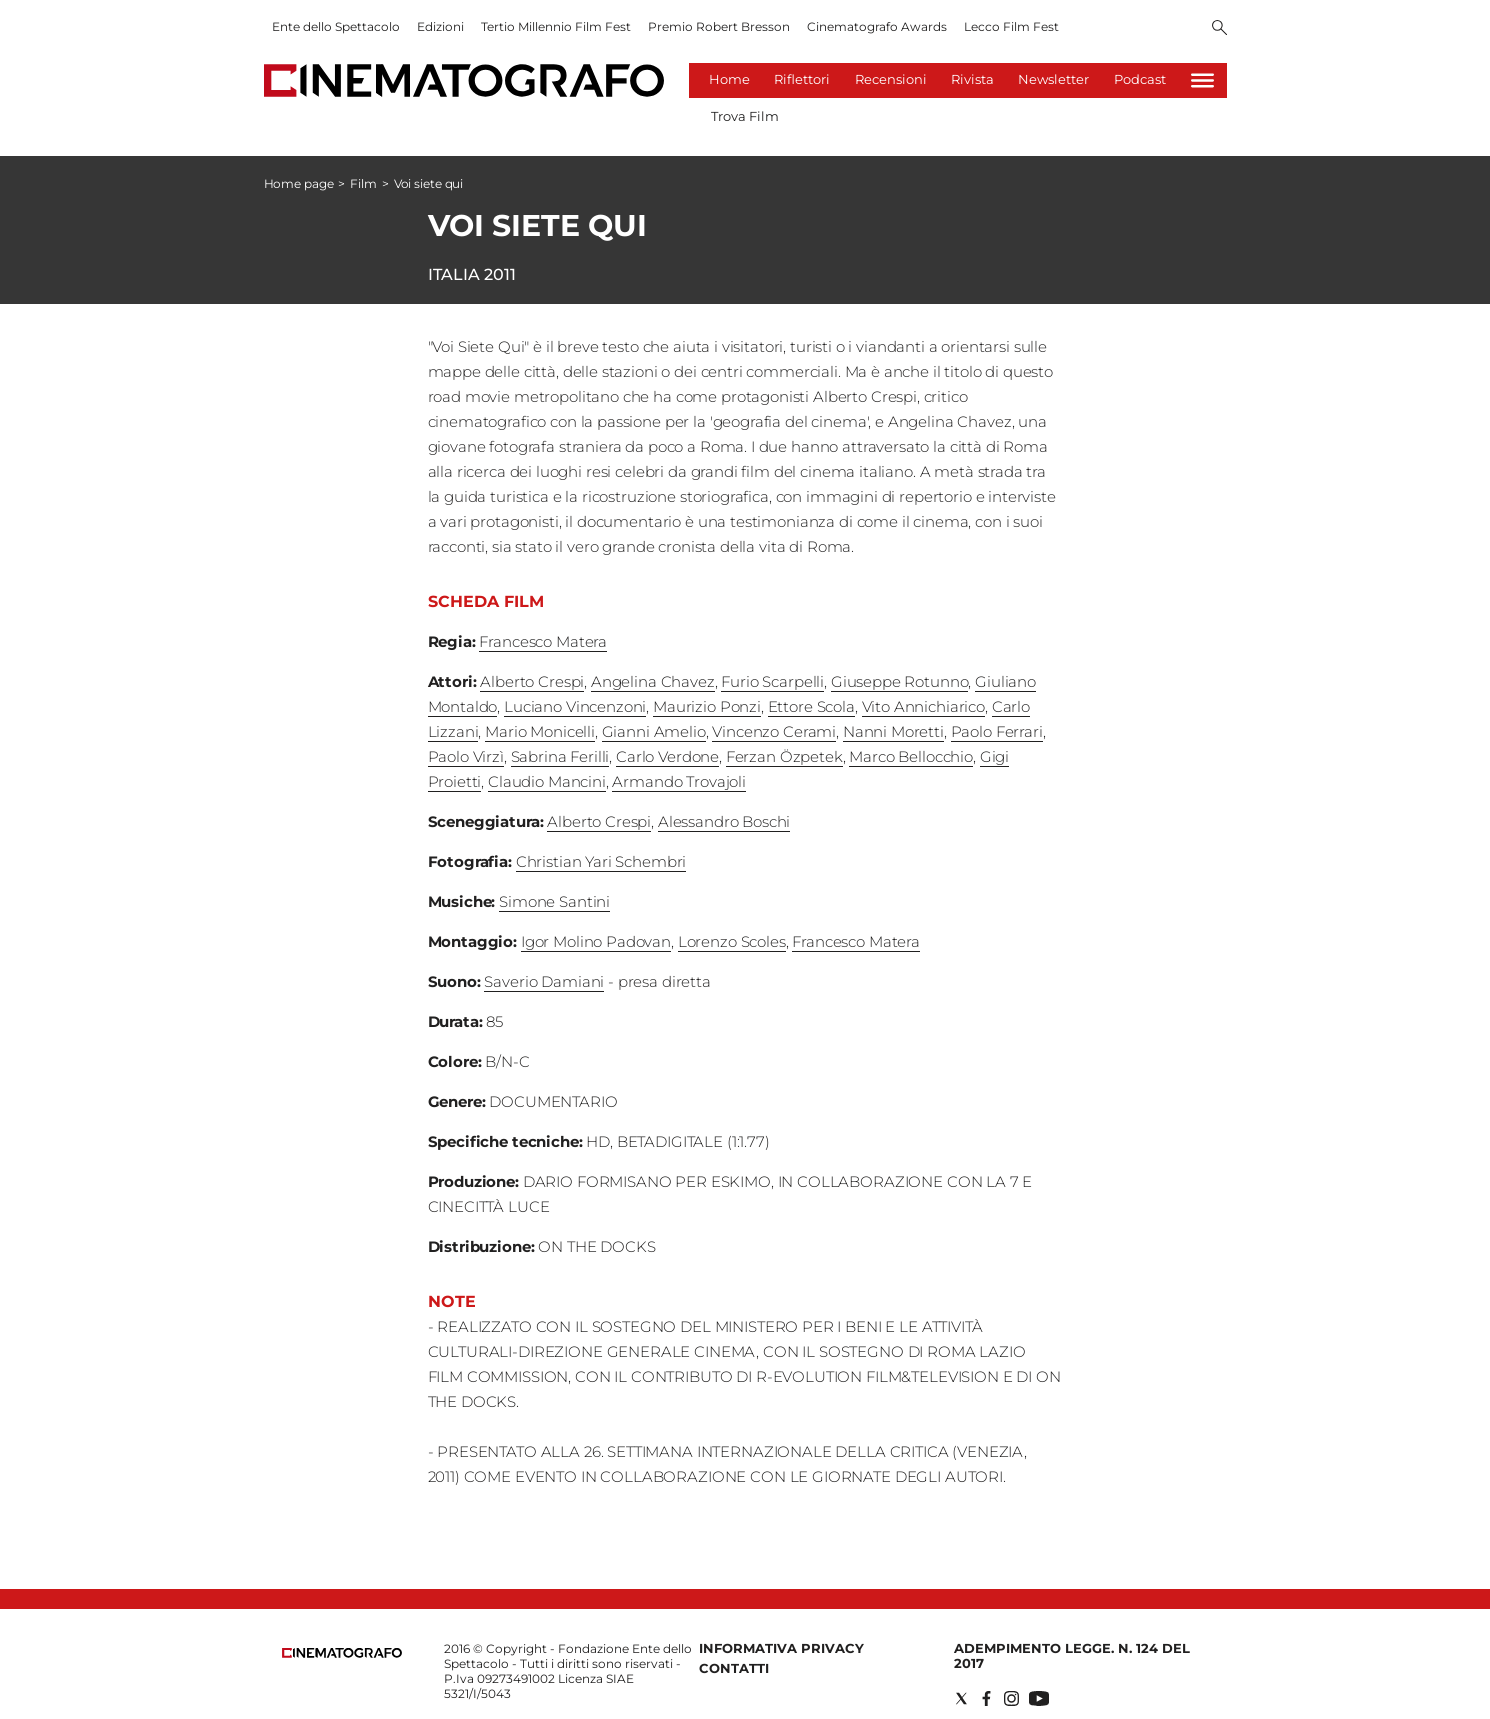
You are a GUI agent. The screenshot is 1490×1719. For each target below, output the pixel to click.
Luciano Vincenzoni (575, 706)
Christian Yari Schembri (601, 861)
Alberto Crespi (532, 681)
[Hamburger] (1202, 80)
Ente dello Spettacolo (336, 26)
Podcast (1140, 79)
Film (363, 183)
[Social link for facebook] (986, 1698)
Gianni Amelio (654, 731)
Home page (299, 183)
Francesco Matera (543, 641)
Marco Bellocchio (911, 756)
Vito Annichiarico (923, 706)
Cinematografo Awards (877, 26)
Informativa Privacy (781, 1648)
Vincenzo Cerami (774, 731)
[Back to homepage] (342, 1653)
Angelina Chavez (653, 681)
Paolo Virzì (466, 756)
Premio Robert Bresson (719, 26)
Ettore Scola (811, 706)
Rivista (972, 79)
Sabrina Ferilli (560, 756)
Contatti (734, 1668)
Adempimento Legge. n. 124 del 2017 (1072, 1655)
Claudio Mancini (547, 781)
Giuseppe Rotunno (900, 681)
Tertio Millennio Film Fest (556, 26)
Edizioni (440, 26)
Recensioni (891, 79)
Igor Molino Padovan (596, 941)
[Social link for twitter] (961, 1698)
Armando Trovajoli (678, 781)
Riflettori (802, 79)
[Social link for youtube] (1039, 1698)
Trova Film (745, 116)
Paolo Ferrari (997, 731)
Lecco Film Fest (1011, 26)
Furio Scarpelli (772, 681)
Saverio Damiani (544, 981)
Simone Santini (554, 901)
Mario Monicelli (540, 731)
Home (729, 79)
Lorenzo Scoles (732, 941)
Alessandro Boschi (724, 821)
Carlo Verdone (667, 756)
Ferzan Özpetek (784, 756)
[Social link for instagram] (1011, 1698)
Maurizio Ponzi (707, 706)
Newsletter (1053, 79)
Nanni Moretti (893, 731)
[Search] (1219, 29)
